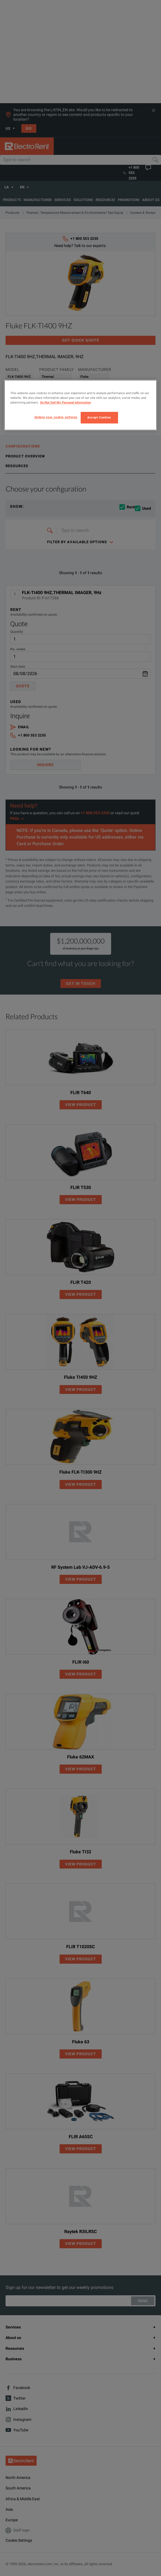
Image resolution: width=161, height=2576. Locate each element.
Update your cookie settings (55, 417)
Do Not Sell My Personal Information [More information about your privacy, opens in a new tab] (65, 402)
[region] (80, 405)
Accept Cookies (99, 417)
